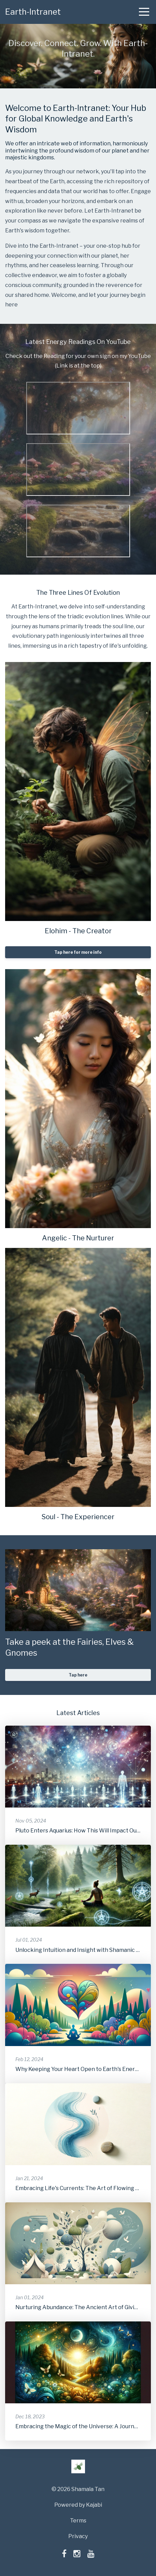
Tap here (78, 1675)
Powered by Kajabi (78, 2505)
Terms (78, 2520)
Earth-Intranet (33, 12)
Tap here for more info (78, 952)
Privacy (78, 2536)
